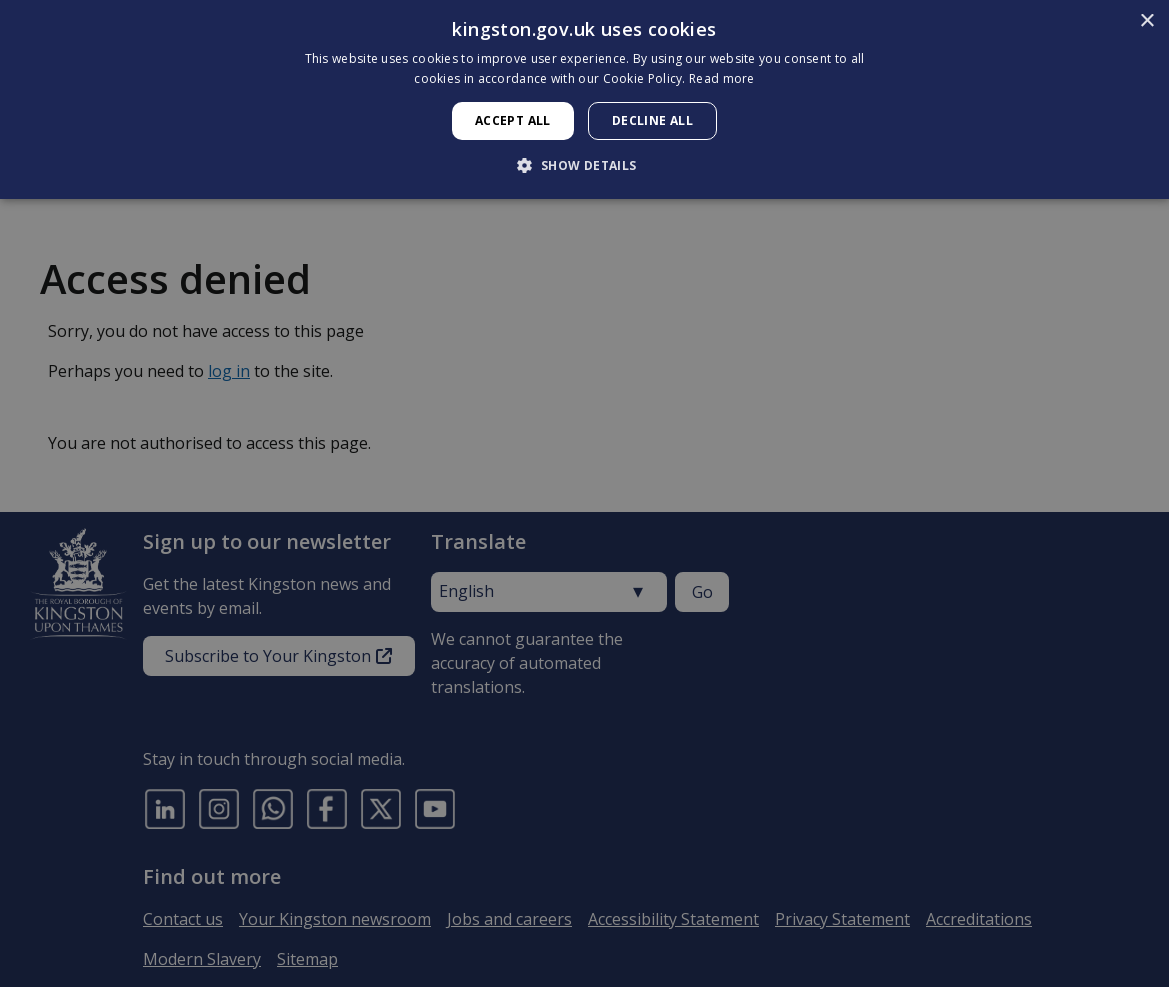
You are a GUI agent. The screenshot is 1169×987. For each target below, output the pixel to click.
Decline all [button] (652, 120)
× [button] (1146, 21)
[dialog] (584, 99)
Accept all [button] (513, 120)
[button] (584, 165)
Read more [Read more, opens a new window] (722, 78)
